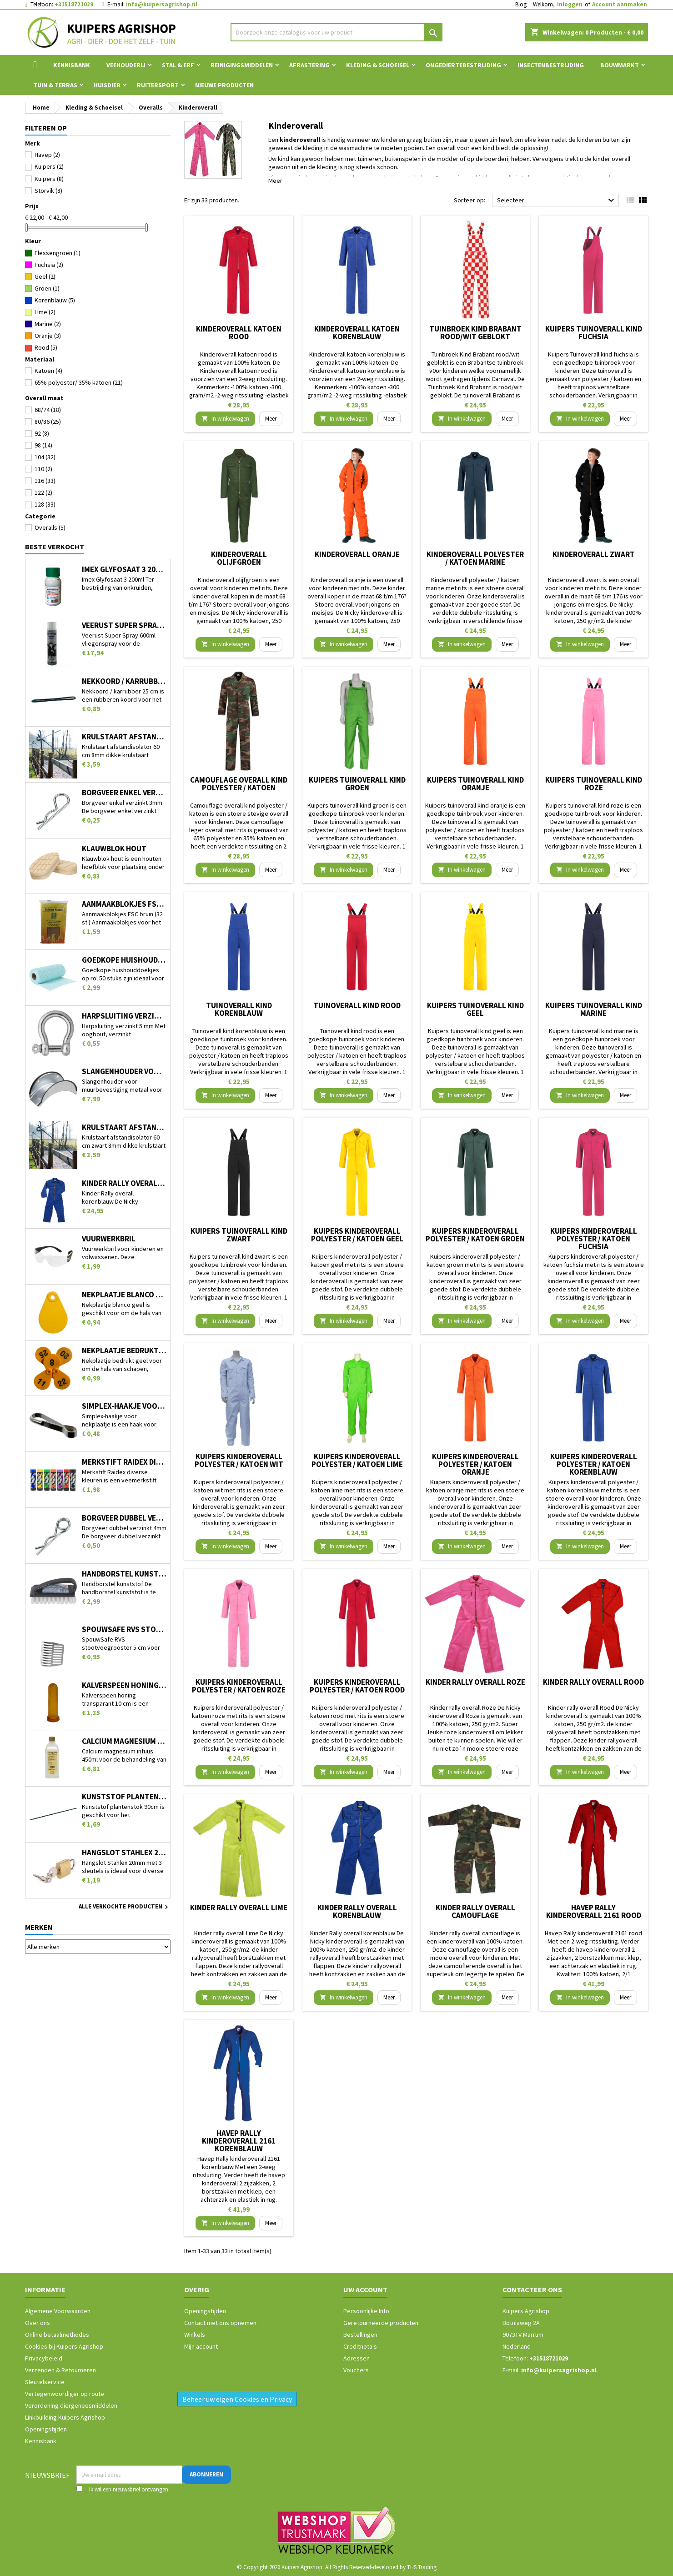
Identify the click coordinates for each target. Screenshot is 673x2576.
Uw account (365, 2289)
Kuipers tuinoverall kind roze (593, 784)
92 (42, 433)
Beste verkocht (54, 546)
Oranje (48, 335)
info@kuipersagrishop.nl (161, 4)
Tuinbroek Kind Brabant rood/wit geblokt (475, 332)
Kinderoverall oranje (357, 554)
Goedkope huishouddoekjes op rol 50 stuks (124, 960)
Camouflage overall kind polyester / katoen (238, 784)
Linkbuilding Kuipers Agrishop (65, 2417)
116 (45, 481)
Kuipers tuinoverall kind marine (593, 1009)
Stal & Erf (178, 65)
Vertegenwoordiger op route (64, 2394)
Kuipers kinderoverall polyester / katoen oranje (475, 1464)
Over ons (37, 2323)
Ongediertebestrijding (463, 65)
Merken (39, 1927)
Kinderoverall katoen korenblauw (357, 332)
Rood (46, 347)
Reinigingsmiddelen (242, 65)
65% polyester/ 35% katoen (79, 382)
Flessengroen (57, 253)
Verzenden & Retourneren (60, 2370)
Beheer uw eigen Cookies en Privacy (237, 2399)
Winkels (194, 2334)
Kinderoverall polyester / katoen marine (475, 558)
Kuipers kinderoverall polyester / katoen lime (357, 1460)
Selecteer (557, 200)
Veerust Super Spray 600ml (124, 625)
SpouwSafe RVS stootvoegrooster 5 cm (124, 1629)
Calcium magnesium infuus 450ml (124, 1741)
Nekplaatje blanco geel (124, 1295)
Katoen (48, 371)
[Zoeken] (337, 32)
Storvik (48, 190)
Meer (275, 180)
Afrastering (309, 65)
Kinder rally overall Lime (238, 1908)
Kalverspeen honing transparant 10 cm (124, 1685)
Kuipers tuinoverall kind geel (475, 1009)
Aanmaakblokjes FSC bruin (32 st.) (124, 904)
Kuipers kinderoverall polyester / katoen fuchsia (593, 1238)
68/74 (48, 410)
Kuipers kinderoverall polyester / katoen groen (475, 1235)
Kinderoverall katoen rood (238, 332)
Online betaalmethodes (57, 2334)
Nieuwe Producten (224, 85)
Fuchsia (49, 265)
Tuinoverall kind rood (357, 1005)
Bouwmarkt (619, 65)
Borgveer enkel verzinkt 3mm (124, 793)
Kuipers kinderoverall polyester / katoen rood (357, 1686)
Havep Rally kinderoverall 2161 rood (593, 1911)
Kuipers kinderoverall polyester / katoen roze (239, 1686)
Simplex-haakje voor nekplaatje (124, 1406)
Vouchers (356, 2370)
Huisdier (107, 85)
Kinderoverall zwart (593, 554)
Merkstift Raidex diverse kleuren (124, 1462)
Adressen (356, 2358)
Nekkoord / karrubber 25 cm (124, 681)
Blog (521, 4)
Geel (45, 276)
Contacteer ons (532, 2289)
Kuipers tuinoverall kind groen (357, 784)
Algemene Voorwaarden (57, 2311)
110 (43, 469)
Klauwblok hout (114, 849)
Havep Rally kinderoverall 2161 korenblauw (239, 2141)
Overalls (50, 527)
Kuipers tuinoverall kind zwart (239, 1235)
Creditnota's (360, 2346)
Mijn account (201, 2346)
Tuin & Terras (55, 85)
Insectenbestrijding (550, 65)
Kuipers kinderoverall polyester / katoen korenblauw (593, 1464)
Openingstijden (46, 2429)
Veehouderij (126, 65)
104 (45, 457)
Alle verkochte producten (125, 1907)
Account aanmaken (619, 4)
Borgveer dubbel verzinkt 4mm (124, 1518)
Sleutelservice (45, 2382)
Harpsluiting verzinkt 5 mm (124, 1016)
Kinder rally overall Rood (593, 1682)
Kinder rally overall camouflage (475, 1911)
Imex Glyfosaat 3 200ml (124, 569)
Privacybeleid (43, 2358)
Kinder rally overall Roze (475, 1682)
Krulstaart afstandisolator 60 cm (124, 737)
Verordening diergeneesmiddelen (71, 2405)
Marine (48, 324)
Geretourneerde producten (380, 2323)
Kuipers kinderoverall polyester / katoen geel (357, 1235)
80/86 (48, 421)
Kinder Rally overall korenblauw (124, 1183)
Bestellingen (360, 2334)
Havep (47, 155)
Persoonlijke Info (366, 2311)
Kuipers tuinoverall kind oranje (475, 784)
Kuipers (49, 166)
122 (43, 492)
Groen (47, 288)
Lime (45, 312)
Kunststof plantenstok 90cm (124, 1797)
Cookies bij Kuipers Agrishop (64, 2346)
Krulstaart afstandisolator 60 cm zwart (124, 1127)
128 (45, 504)
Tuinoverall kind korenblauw (239, 1009)
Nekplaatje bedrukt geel (124, 1351)
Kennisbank (71, 65)
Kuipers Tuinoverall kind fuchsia (593, 332)
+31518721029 (74, 4)
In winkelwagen (225, 418)
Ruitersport (158, 85)
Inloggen (570, 4)
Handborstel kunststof (124, 1574)
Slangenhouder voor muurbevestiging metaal (124, 1071)
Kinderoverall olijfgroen (239, 558)
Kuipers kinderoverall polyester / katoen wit (239, 1460)
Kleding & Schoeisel (377, 65)
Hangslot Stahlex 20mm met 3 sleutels (124, 1853)
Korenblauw (55, 300)
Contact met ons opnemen (220, 2323)
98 (43, 445)
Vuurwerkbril (109, 1239)
